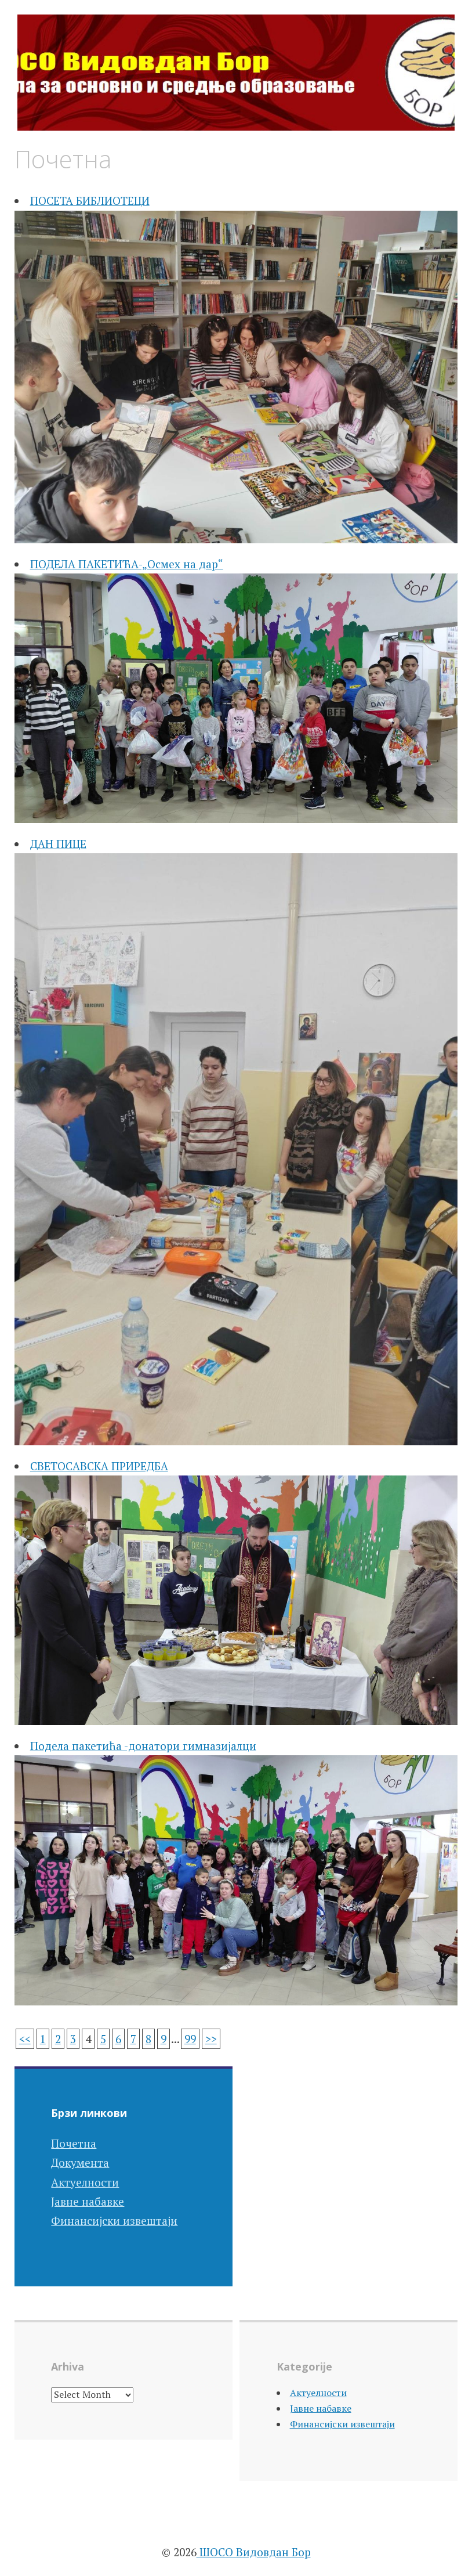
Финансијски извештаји (114, 2220)
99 (190, 2039)
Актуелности (85, 2182)
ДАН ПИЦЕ (58, 843)
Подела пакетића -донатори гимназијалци (143, 1745)
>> (211, 2039)
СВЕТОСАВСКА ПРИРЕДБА (99, 1466)
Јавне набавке (87, 2201)
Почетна (73, 2143)
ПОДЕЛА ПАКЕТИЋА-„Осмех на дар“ (126, 564)
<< (25, 2039)
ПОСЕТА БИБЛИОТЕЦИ (90, 200)
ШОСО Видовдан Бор (254, 2552)
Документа (80, 2162)
